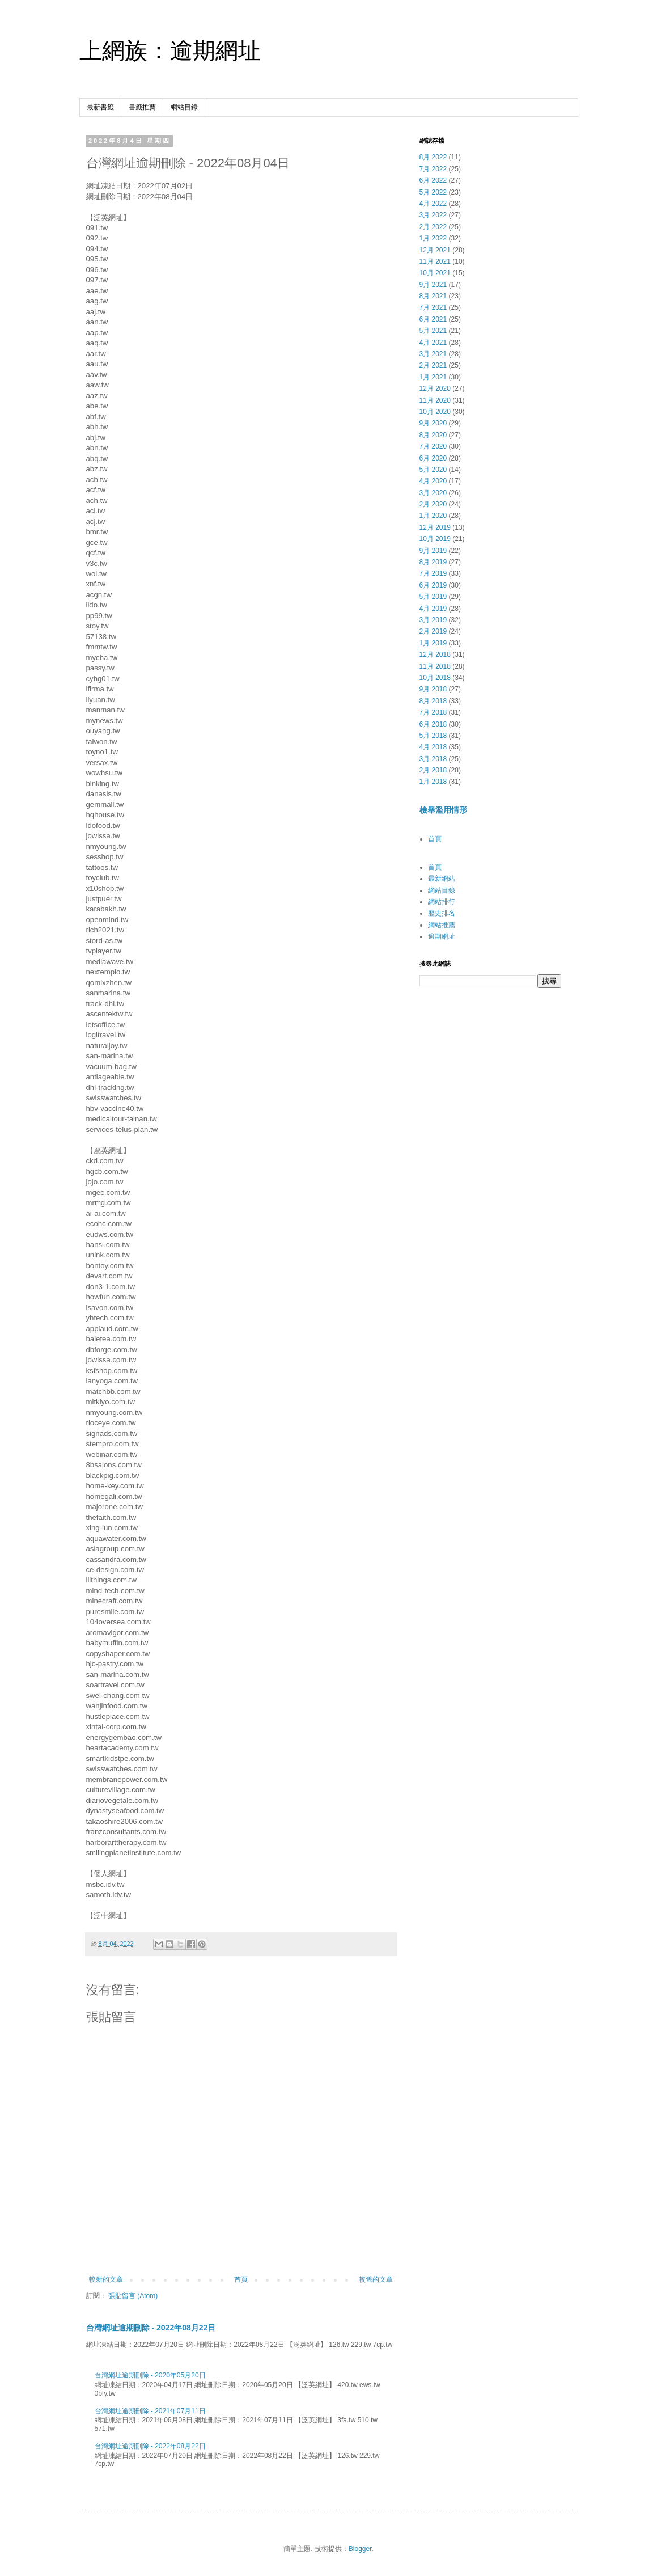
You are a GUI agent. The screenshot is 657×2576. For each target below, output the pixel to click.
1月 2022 (433, 238)
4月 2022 (433, 204)
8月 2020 (433, 435)
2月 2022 (433, 227)
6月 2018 (433, 724)
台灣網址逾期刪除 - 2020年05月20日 (150, 2375)
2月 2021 (433, 365)
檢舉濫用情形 (443, 809)
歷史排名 (441, 913)
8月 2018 (433, 701)
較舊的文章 (376, 2279)
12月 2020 (435, 388)
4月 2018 (433, 747)
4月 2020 (433, 481)
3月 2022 (433, 215)
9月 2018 (433, 689)
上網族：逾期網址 (170, 50)
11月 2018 (435, 666)
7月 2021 (433, 307)
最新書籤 (100, 107)
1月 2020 (433, 516)
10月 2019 (435, 539)
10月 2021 (435, 273)
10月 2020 (435, 412)
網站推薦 (441, 925)
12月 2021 (435, 250)
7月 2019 (433, 573)
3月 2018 (433, 759)
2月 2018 (433, 770)
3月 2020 (433, 493)
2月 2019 (433, 631)
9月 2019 (433, 551)
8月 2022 (433, 157)
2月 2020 (433, 504)
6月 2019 (433, 585)
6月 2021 (433, 319)
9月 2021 (433, 285)
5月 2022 (433, 192)
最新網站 (441, 878)
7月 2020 (433, 446)
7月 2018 (433, 712)
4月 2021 (433, 343)
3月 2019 (433, 620)
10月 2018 (435, 678)
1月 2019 (433, 643)
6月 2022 (433, 180)
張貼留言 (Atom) (133, 2296)
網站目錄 (184, 107)
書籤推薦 (142, 107)
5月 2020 (433, 470)
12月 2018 (435, 654)
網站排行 (441, 902)
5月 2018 (433, 736)
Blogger (360, 2549)
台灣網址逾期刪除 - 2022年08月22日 (151, 2327)
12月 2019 (435, 527)
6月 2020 (433, 458)
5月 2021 (433, 331)
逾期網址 (441, 936)
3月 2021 (433, 354)
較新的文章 (106, 2279)
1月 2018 (433, 782)
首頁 (241, 2279)
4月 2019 (433, 609)
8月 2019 (433, 562)
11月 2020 (435, 400)
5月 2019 (433, 597)
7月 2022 (433, 169)
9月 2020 (433, 423)
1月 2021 (433, 377)
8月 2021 (433, 296)
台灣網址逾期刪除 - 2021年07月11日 (150, 2411)
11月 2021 (435, 261)
